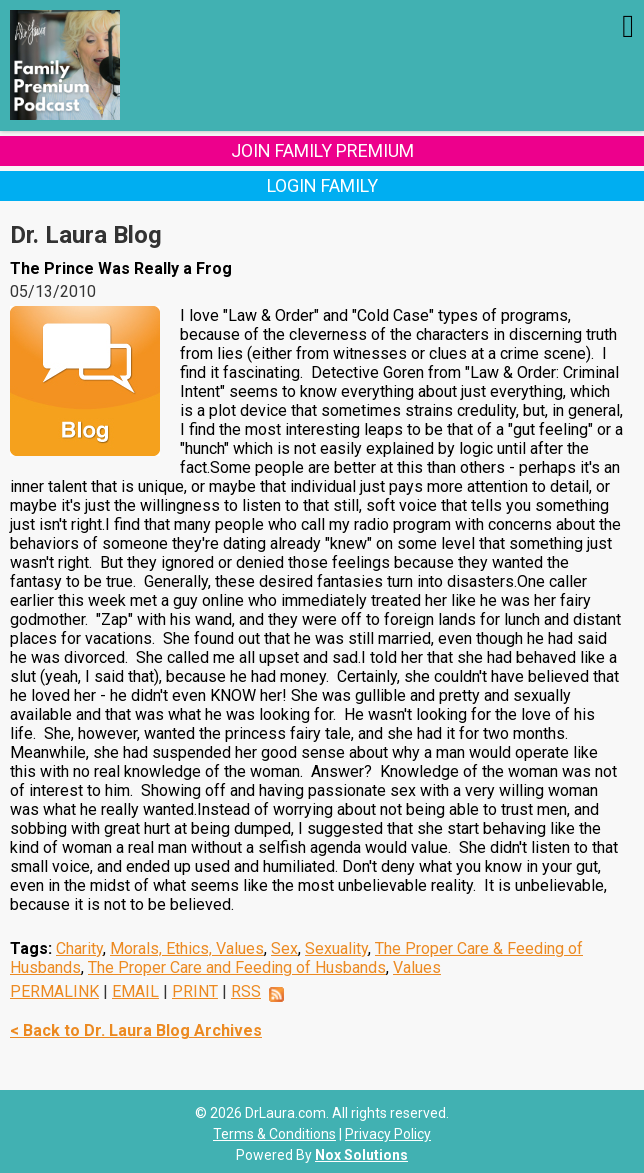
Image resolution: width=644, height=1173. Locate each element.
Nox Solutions (361, 1155)
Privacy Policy (388, 1134)
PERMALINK (54, 991)
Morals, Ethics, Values (187, 948)
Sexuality (336, 948)
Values (417, 967)
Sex (284, 948)
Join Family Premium (322, 150)
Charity (79, 948)
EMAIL (135, 991)
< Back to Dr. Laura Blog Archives (136, 1030)
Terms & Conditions (274, 1134)
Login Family (322, 185)
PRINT (195, 991)
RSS (246, 991)
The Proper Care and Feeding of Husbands (237, 967)
